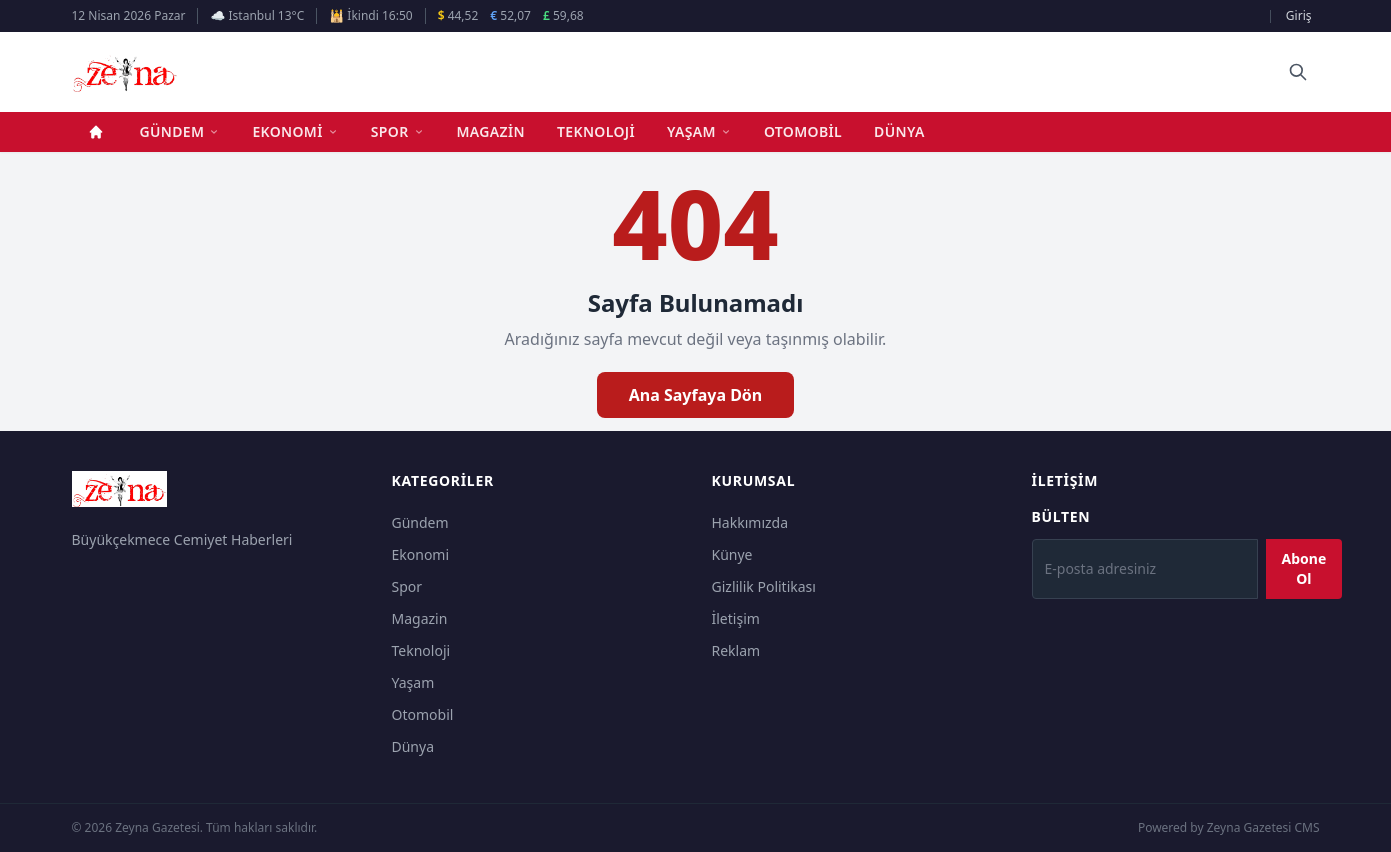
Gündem (180, 131)
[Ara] (1298, 72)
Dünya (899, 131)
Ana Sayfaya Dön (696, 395)
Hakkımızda (750, 522)
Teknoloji (596, 131)
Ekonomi (295, 131)
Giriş (1299, 15)
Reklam (736, 650)
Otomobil (803, 131)
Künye (732, 554)
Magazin (491, 131)
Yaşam (699, 131)
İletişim (736, 618)
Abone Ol (1304, 568)
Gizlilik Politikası (764, 586)
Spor (398, 131)
